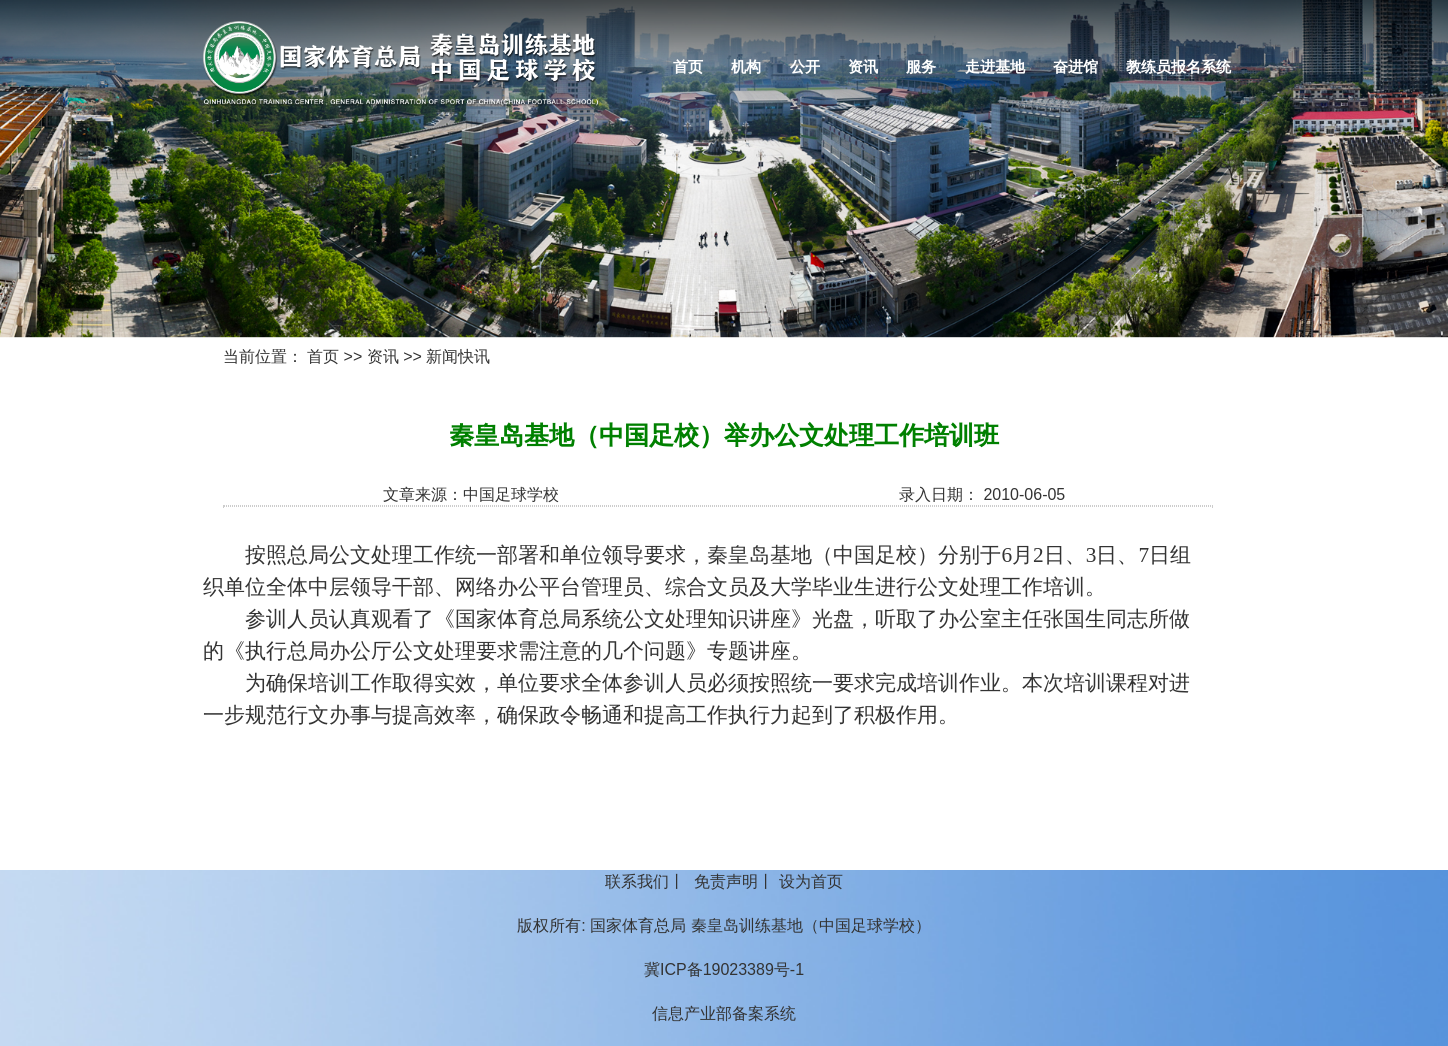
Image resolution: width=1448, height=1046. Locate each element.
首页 (688, 67)
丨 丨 (723, 881)
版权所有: (551, 925)
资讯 (863, 67)
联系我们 (637, 881)
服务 (921, 67)
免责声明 (726, 881)
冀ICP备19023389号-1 (724, 969)
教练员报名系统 (1178, 67)
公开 (805, 67)
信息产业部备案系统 (724, 1013)
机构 (746, 67)
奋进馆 (1075, 67)
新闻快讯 (458, 356)
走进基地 (995, 67)
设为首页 (811, 881)
